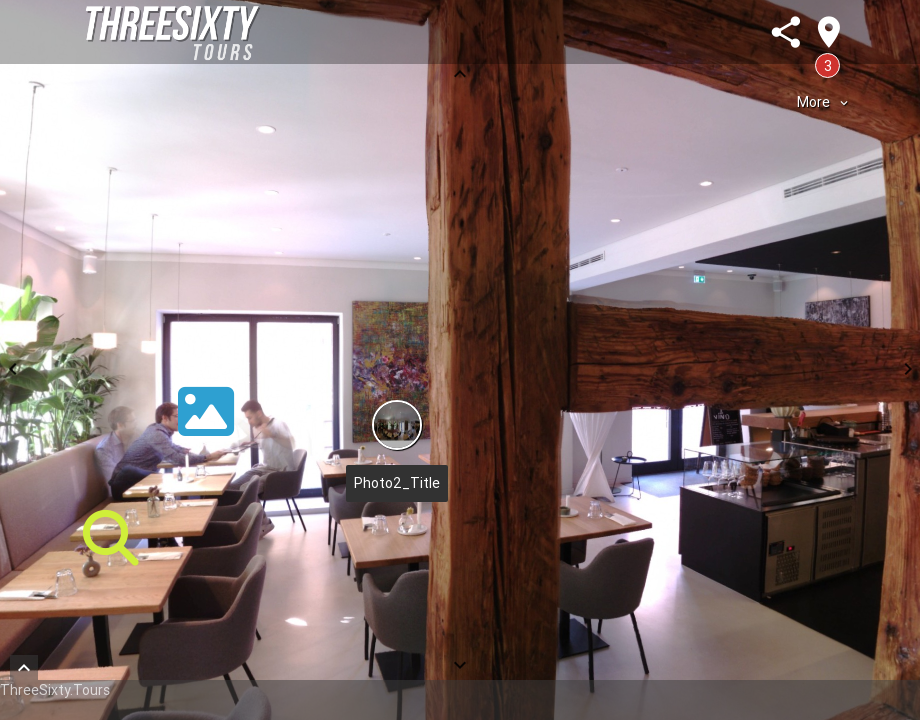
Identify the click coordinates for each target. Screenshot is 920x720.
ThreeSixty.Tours (55, 690)
